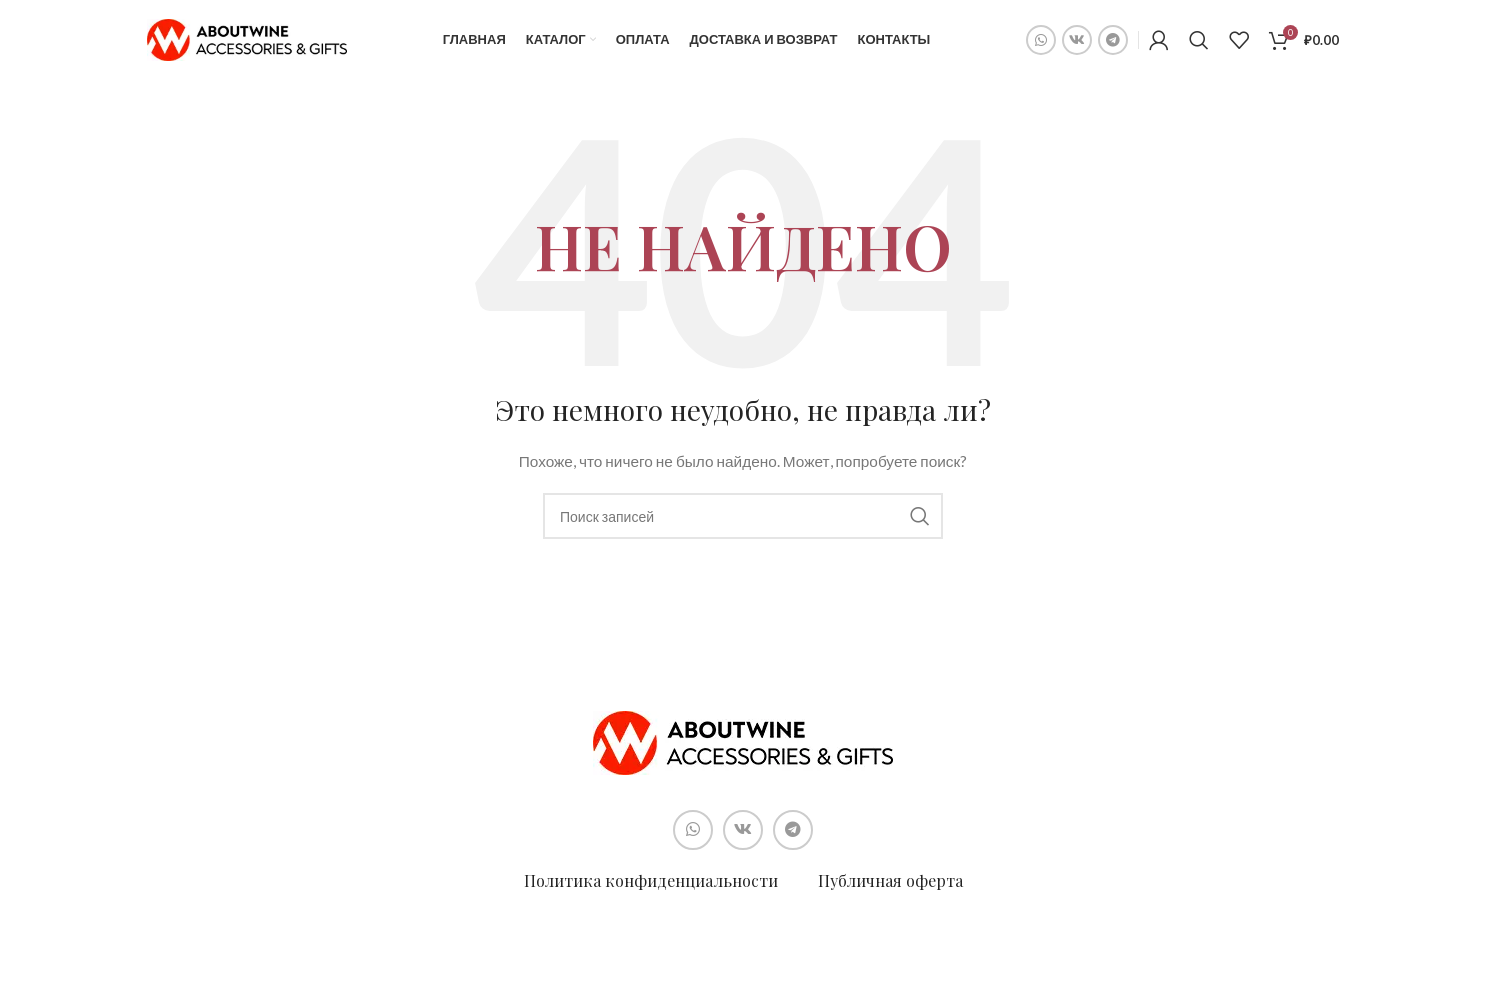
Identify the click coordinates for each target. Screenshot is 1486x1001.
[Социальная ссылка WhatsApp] (1041, 40)
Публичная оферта (890, 880)
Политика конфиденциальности (651, 880)
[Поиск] (1199, 40)
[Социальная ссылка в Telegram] (1113, 40)
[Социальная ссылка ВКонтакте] (1077, 40)
